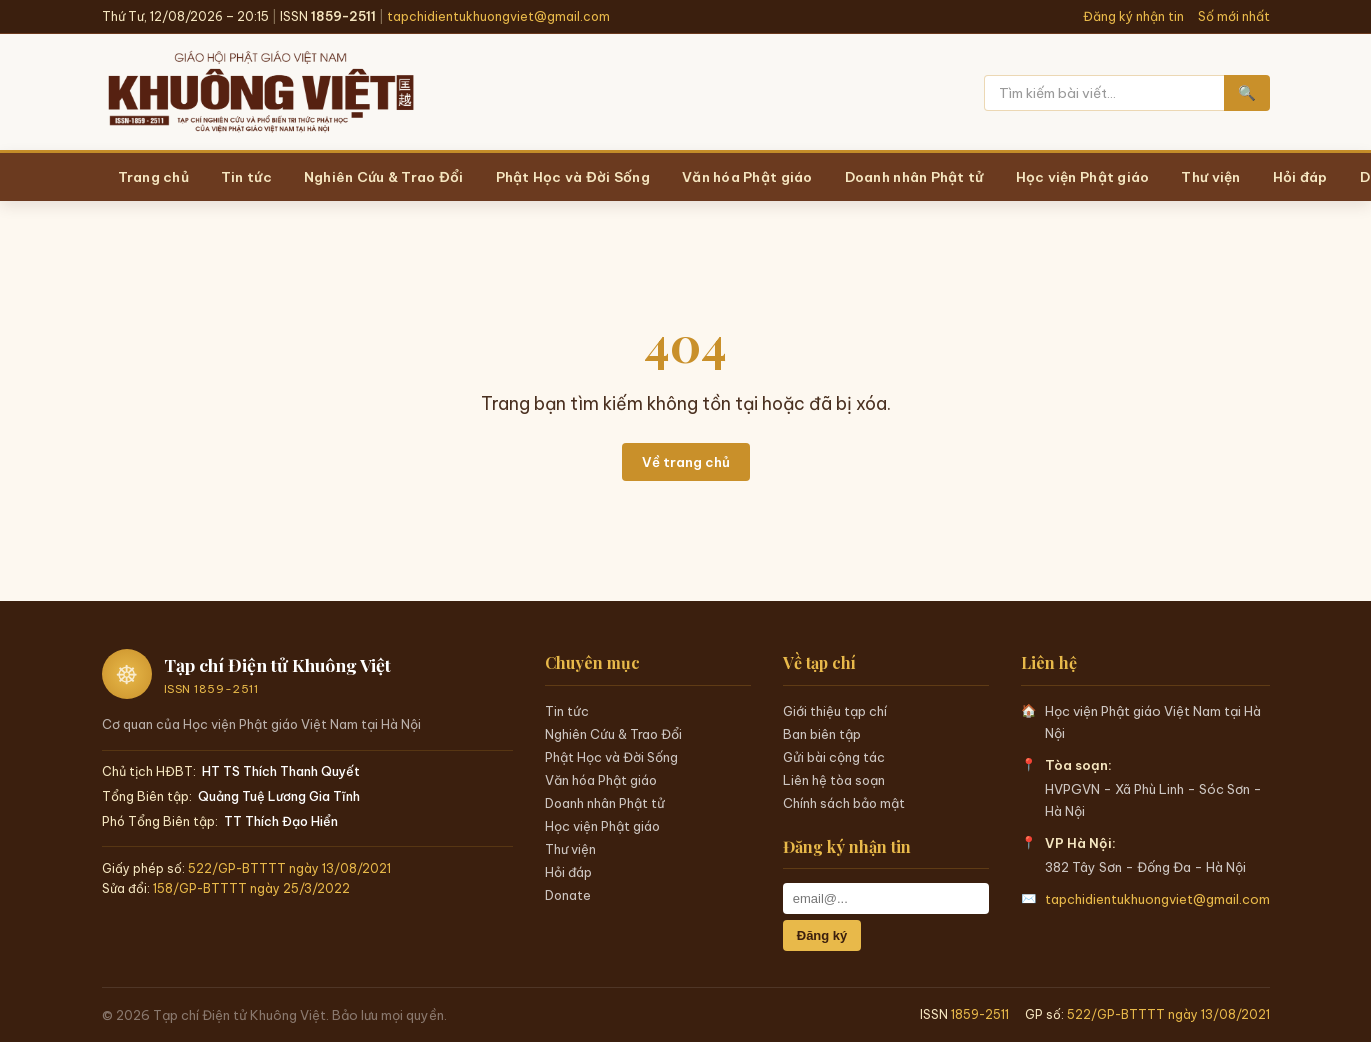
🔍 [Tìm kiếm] (1247, 93)
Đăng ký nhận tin (1133, 16)
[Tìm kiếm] (1104, 93)
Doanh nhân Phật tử (605, 803)
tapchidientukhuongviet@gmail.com (498, 16)
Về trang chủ (686, 462)
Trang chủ (153, 177)
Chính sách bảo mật (844, 803)
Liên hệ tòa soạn (834, 780)
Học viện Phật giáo (602, 826)
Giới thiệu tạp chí (835, 711)
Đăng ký (822, 935)
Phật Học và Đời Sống (611, 757)
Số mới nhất (1234, 16)
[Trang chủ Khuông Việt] (259, 93)
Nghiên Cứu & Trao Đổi (613, 734)
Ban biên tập (822, 734)
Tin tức (567, 711)
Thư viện (570, 849)
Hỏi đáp (568, 872)
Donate (568, 895)
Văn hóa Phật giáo (601, 780)
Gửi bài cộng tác (834, 757)
